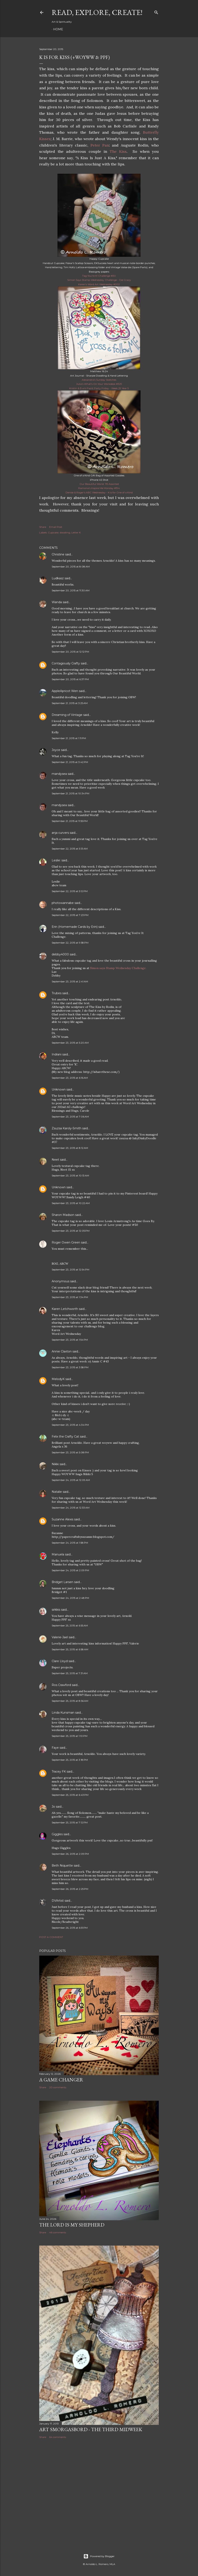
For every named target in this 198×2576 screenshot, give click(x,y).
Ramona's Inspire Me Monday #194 (99, 488)
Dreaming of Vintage (67, 715)
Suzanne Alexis (62, 1519)
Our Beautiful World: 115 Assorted (99, 483)
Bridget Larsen (62, 1582)
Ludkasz (58, 578)
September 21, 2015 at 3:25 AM (70, 703)
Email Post (55, 526)
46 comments (57, 2232)
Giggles (57, 1834)
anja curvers (60, 833)
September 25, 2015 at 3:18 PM (70, 1759)
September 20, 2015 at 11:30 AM (70, 590)
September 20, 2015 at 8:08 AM (71, 566)
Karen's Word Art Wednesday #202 (99, 284)
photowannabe (63, 903)
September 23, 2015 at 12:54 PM (70, 1269)
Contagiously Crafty (66, 663)
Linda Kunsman (63, 1712)
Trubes (56, 993)
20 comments (57, 2087)
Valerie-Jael (60, 1637)
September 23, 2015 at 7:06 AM (70, 1116)
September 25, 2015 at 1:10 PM (69, 1735)
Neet (55, 1159)
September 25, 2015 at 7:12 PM (70, 1822)
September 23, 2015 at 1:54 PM (70, 1339)
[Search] (156, 11)
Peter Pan (99, 145)
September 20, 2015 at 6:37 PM (70, 679)
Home (58, 29)
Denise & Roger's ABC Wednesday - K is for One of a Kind (99, 492)
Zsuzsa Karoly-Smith (66, 1128)
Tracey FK (59, 1771)
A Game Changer (61, 2079)
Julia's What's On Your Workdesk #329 (99, 383)
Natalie (57, 1492)
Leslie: (56, 860)
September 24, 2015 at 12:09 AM (71, 1480)
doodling (65, 532)
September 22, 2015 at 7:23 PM (70, 915)
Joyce (56, 750)
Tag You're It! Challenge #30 (99, 275)
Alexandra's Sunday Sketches (99, 379)
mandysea (59, 774)
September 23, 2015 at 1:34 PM (70, 1297)
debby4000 (60, 954)
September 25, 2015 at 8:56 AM (70, 1700)
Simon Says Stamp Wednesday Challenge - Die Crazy (99, 279)
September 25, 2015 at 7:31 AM (70, 1673)
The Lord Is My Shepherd (71, 2224)
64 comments (57, 2437)
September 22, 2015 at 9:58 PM (70, 942)
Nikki (55, 1464)
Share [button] (42, 526)
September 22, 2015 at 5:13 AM (70, 848)
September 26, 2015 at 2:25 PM (70, 1888)
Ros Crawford (61, 1685)
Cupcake (53, 532)
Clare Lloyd (60, 1661)
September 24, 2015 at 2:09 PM (70, 1570)
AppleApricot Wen (65, 691)
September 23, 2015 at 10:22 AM (71, 1203)
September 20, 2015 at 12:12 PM (70, 651)
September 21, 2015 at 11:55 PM (70, 821)
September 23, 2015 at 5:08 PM (70, 1452)
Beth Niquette (62, 1865)
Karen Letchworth (65, 1309)
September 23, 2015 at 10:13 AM (70, 1175)
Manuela (58, 1554)
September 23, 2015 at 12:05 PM (70, 1230)
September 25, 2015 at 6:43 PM (70, 1794)
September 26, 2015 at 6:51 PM (70, 1927)
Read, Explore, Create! (97, 12)
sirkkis (56, 1609)
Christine (58, 554)
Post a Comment (51, 1937)
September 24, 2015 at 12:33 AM (70, 1507)
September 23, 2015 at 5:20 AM (70, 1042)
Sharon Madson (63, 1215)
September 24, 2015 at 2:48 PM (70, 1597)
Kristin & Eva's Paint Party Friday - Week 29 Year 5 (99, 388)
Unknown (59, 1089)
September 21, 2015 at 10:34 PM (70, 793)
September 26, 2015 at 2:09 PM (70, 1853)
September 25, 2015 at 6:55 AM (70, 1625)
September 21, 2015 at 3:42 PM (70, 762)
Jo (53, 1806)
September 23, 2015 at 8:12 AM (70, 1147)
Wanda (57, 602)
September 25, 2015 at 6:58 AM (70, 1649)
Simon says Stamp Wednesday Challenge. (118, 968)
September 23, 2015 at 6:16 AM (70, 1077)
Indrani (56, 1054)
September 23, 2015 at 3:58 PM (70, 1367)
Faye (55, 1748)
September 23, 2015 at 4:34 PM (70, 1424)
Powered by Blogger (99, 2556)
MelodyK (58, 1379)
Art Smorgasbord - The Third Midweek (90, 2429)
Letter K (76, 532)
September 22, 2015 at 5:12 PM (70, 891)
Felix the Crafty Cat (65, 1436)
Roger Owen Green (66, 1242)
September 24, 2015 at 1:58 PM (70, 1542)
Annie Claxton (62, 1351)
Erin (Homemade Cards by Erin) (75, 927)
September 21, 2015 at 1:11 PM (69, 738)
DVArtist (58, 1900)
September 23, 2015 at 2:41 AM (70, 981)
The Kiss (118, 151)
